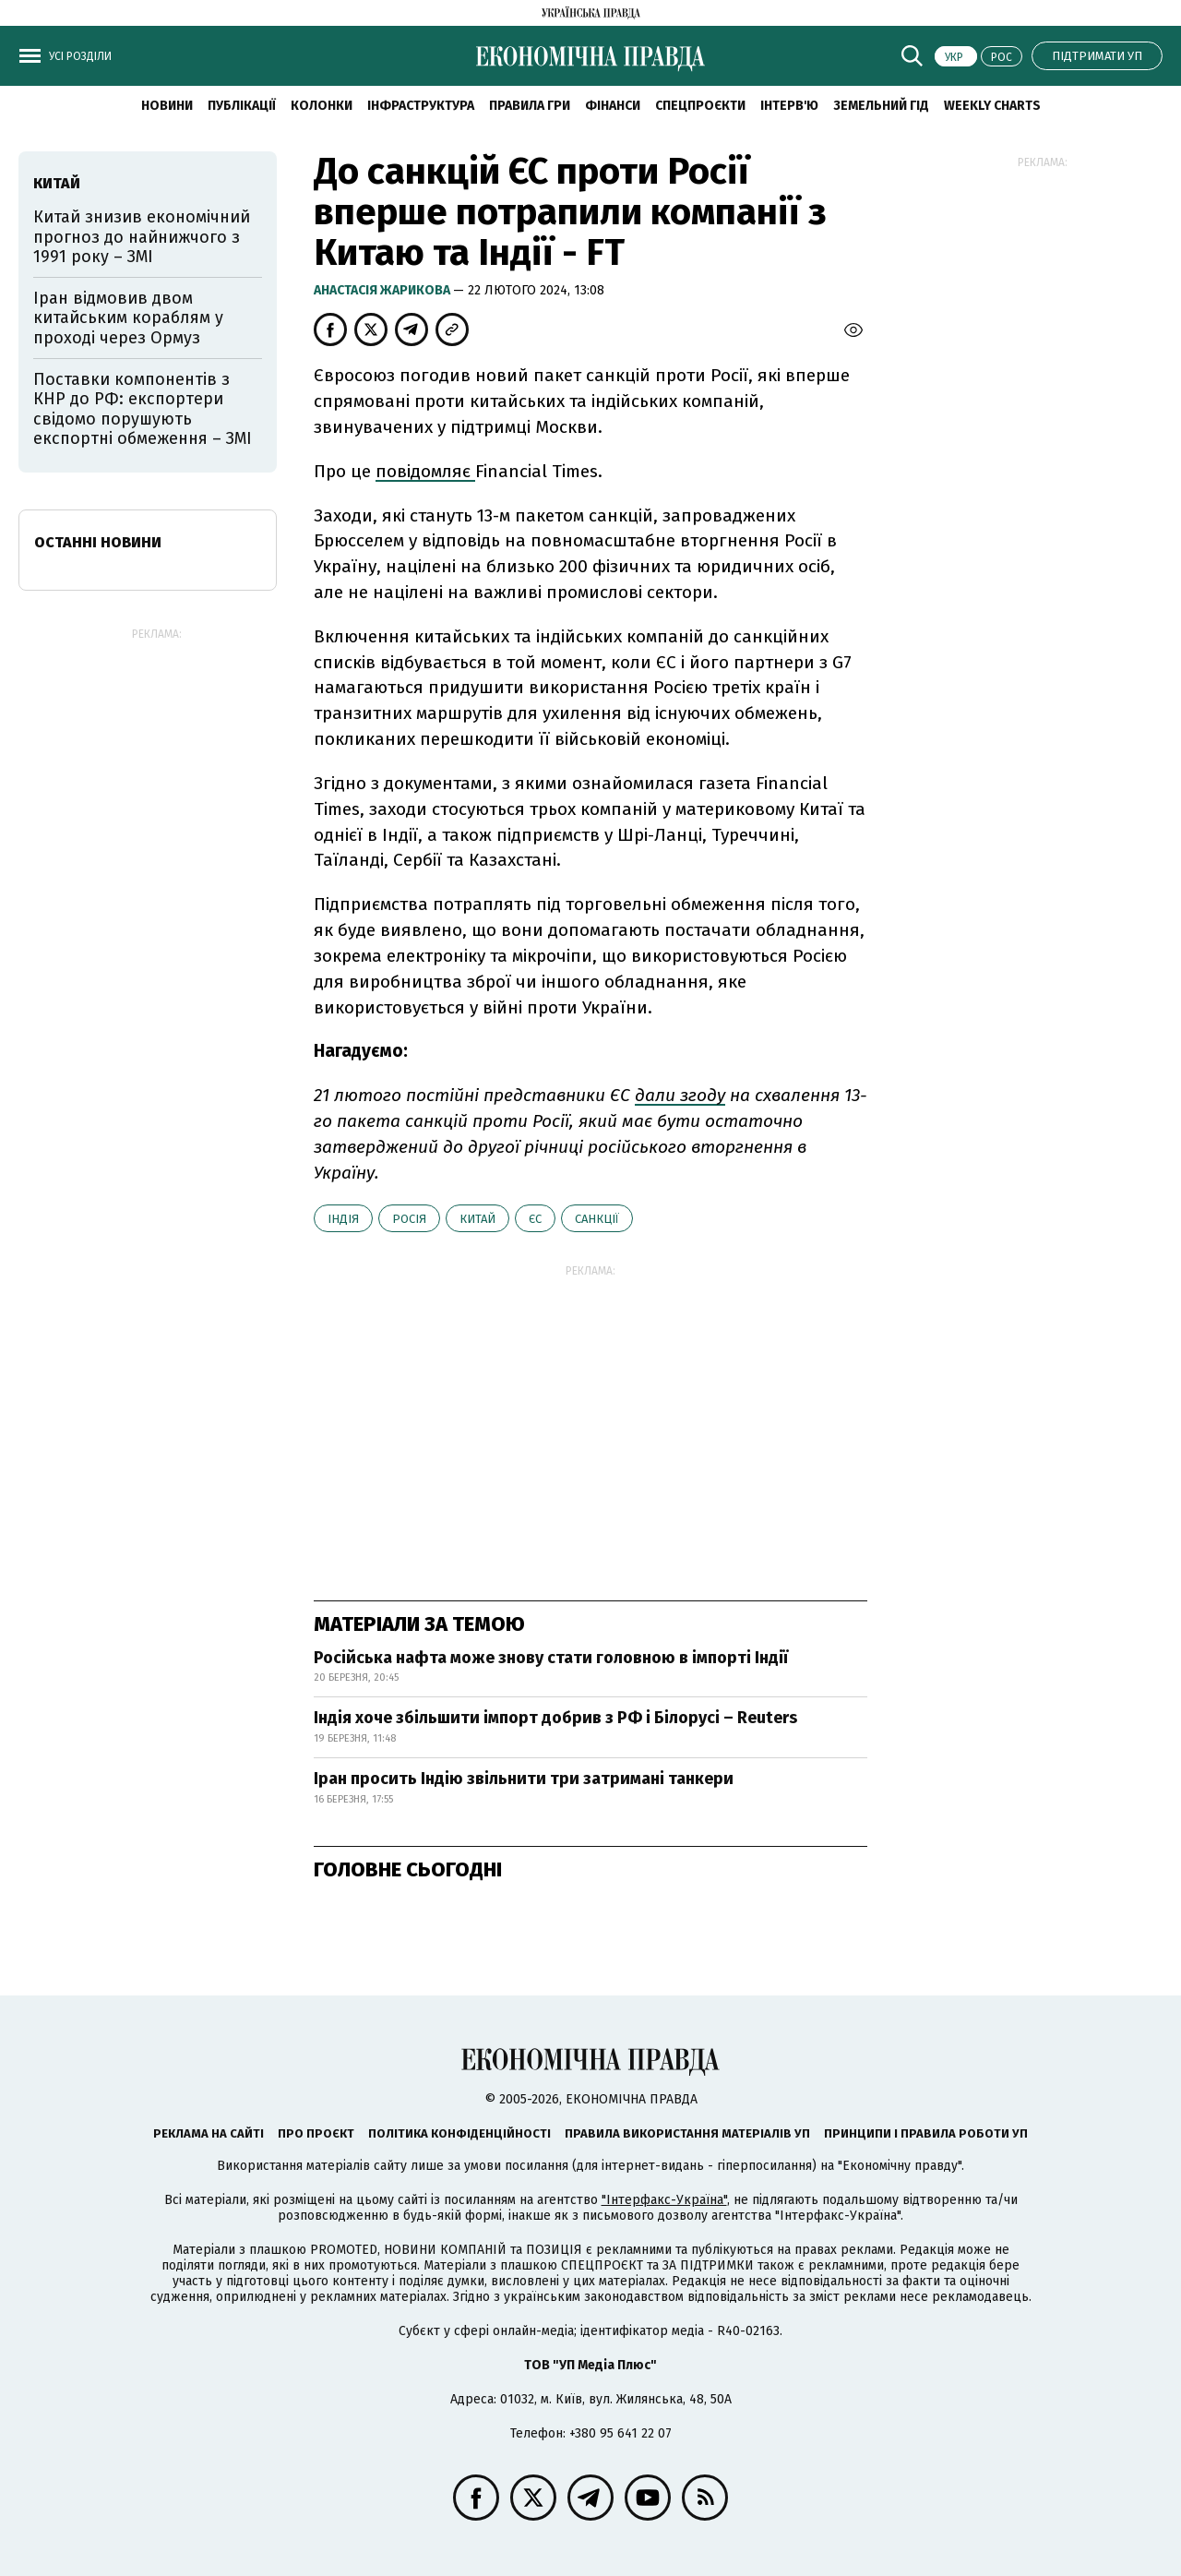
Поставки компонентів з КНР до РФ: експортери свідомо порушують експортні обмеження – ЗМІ (142, 409)
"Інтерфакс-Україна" (664, 2200)
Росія (409, 1219)
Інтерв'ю (789, 106)
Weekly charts (992, 106)
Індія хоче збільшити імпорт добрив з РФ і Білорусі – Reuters (555, 1717)
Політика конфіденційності (459, 2133)
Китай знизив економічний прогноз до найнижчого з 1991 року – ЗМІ (141, 237)
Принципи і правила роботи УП (926, 2133)
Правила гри (529, 106)
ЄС (535, 1219)
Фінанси (612, 106)
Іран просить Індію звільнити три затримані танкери (524, 1778)
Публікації (242, 106)
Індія (343, 1219)
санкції (597, 1219)
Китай (477, 1219)
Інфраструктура (420, 106)
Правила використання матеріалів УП (687, 2133)
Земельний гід (881, 106)
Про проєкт (316, 2133)
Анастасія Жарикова (383, 290)
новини (167, 106)
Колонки (321, 106)
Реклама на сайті (208, 2133)
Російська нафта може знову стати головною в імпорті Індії (551, 1657)
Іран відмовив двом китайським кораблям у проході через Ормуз (128, 318)
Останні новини (97, 542)
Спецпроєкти (700, 106)
